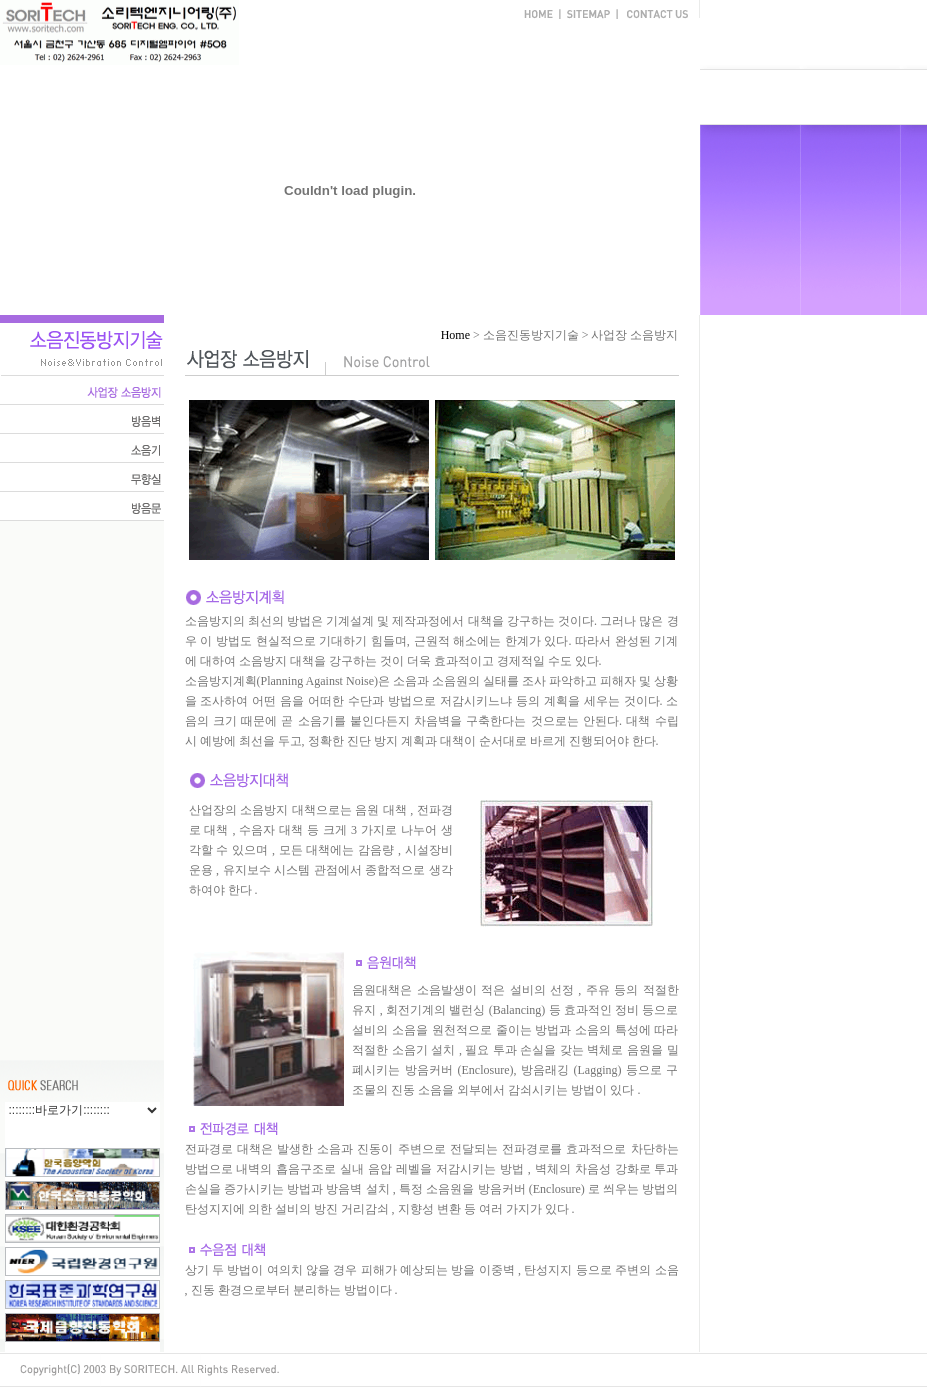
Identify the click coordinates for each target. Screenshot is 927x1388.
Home (455, 335)
